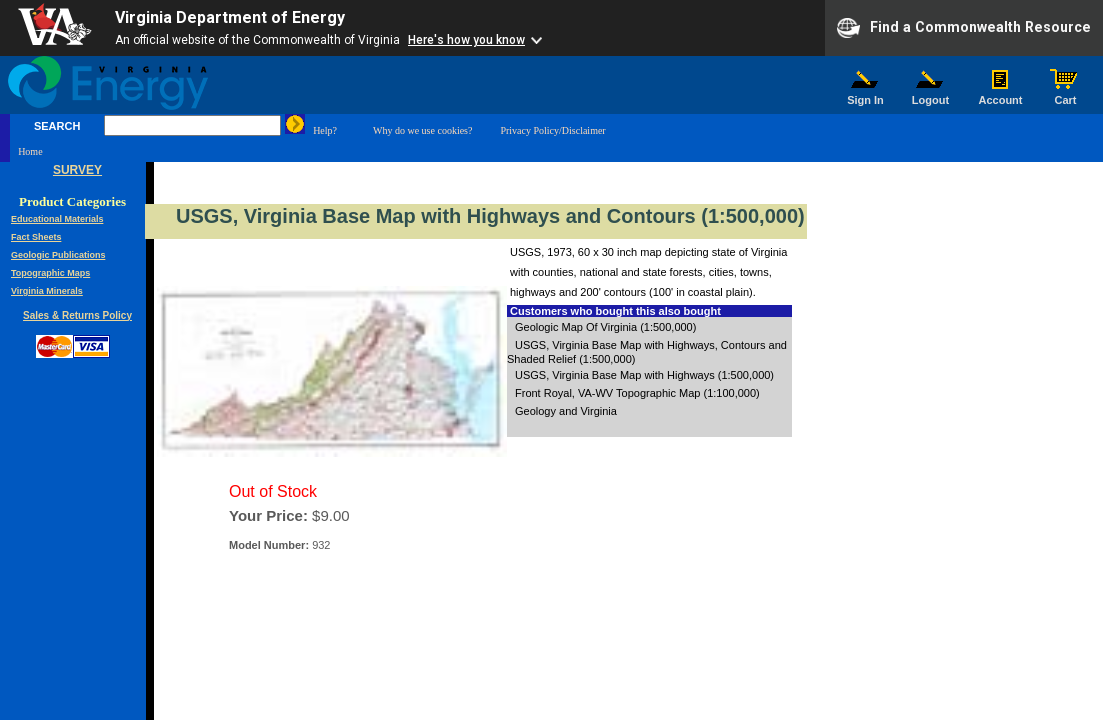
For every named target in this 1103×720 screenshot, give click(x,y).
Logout (931, 95)
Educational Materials (57, 219)
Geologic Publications (58, 255)
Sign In (866, 95)
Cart (1066, 95)
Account (1000, 95)
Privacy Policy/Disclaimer (552, 130)
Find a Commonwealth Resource (964, 28)
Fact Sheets (36, 237)
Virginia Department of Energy (230, 17)
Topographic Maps (50, 273)
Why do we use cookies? (422, 130)
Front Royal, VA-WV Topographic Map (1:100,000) (637, 393)
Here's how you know (466, 40)
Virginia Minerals (47, 291)
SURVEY (77, 170)
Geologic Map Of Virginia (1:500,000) (605, 327)
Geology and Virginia (566, 411)
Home (30, 151)
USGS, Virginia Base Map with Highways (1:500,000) (644, 375)
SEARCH (57, 126)
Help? (325, 130)
